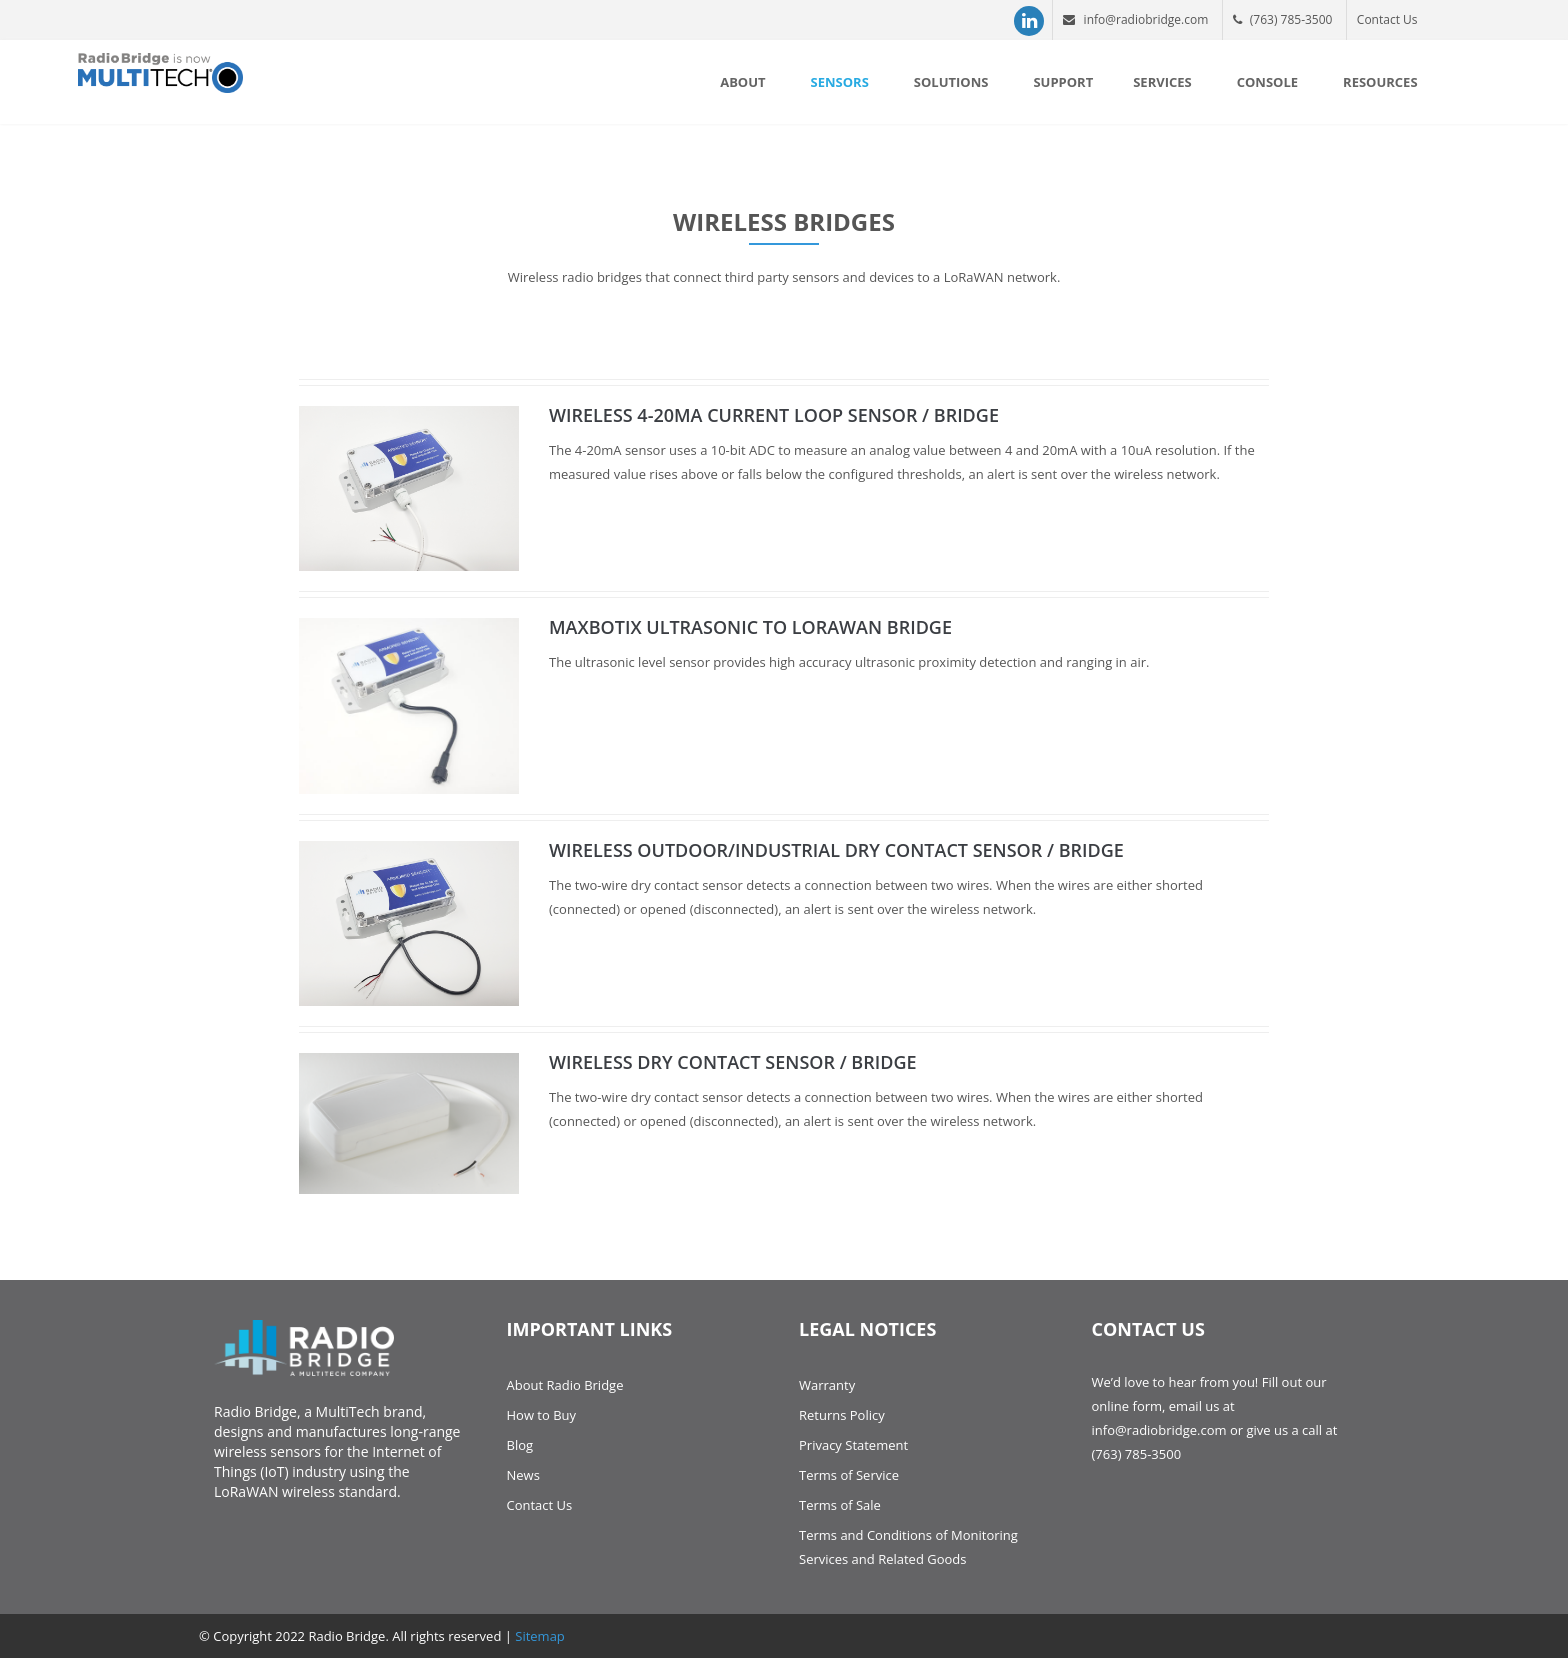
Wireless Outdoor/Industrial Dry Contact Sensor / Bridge (836, 850)
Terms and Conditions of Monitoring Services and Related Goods (908, 1547)
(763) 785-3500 (1283, 19)
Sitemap (540, 1636)
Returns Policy (842, 1415)
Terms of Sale (840, 1505)
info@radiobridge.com (1135, 19)
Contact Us (1387, 19)
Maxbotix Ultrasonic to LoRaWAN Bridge (750, 627)
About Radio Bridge (565, 1385)
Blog (520, 1445)
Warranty (827, 1385)
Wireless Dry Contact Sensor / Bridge (733, 1062)
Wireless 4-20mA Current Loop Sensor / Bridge (774, 415)
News (523, 1475)
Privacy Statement (853, 1445)
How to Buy (542, 1415)
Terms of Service (849, 1475)
